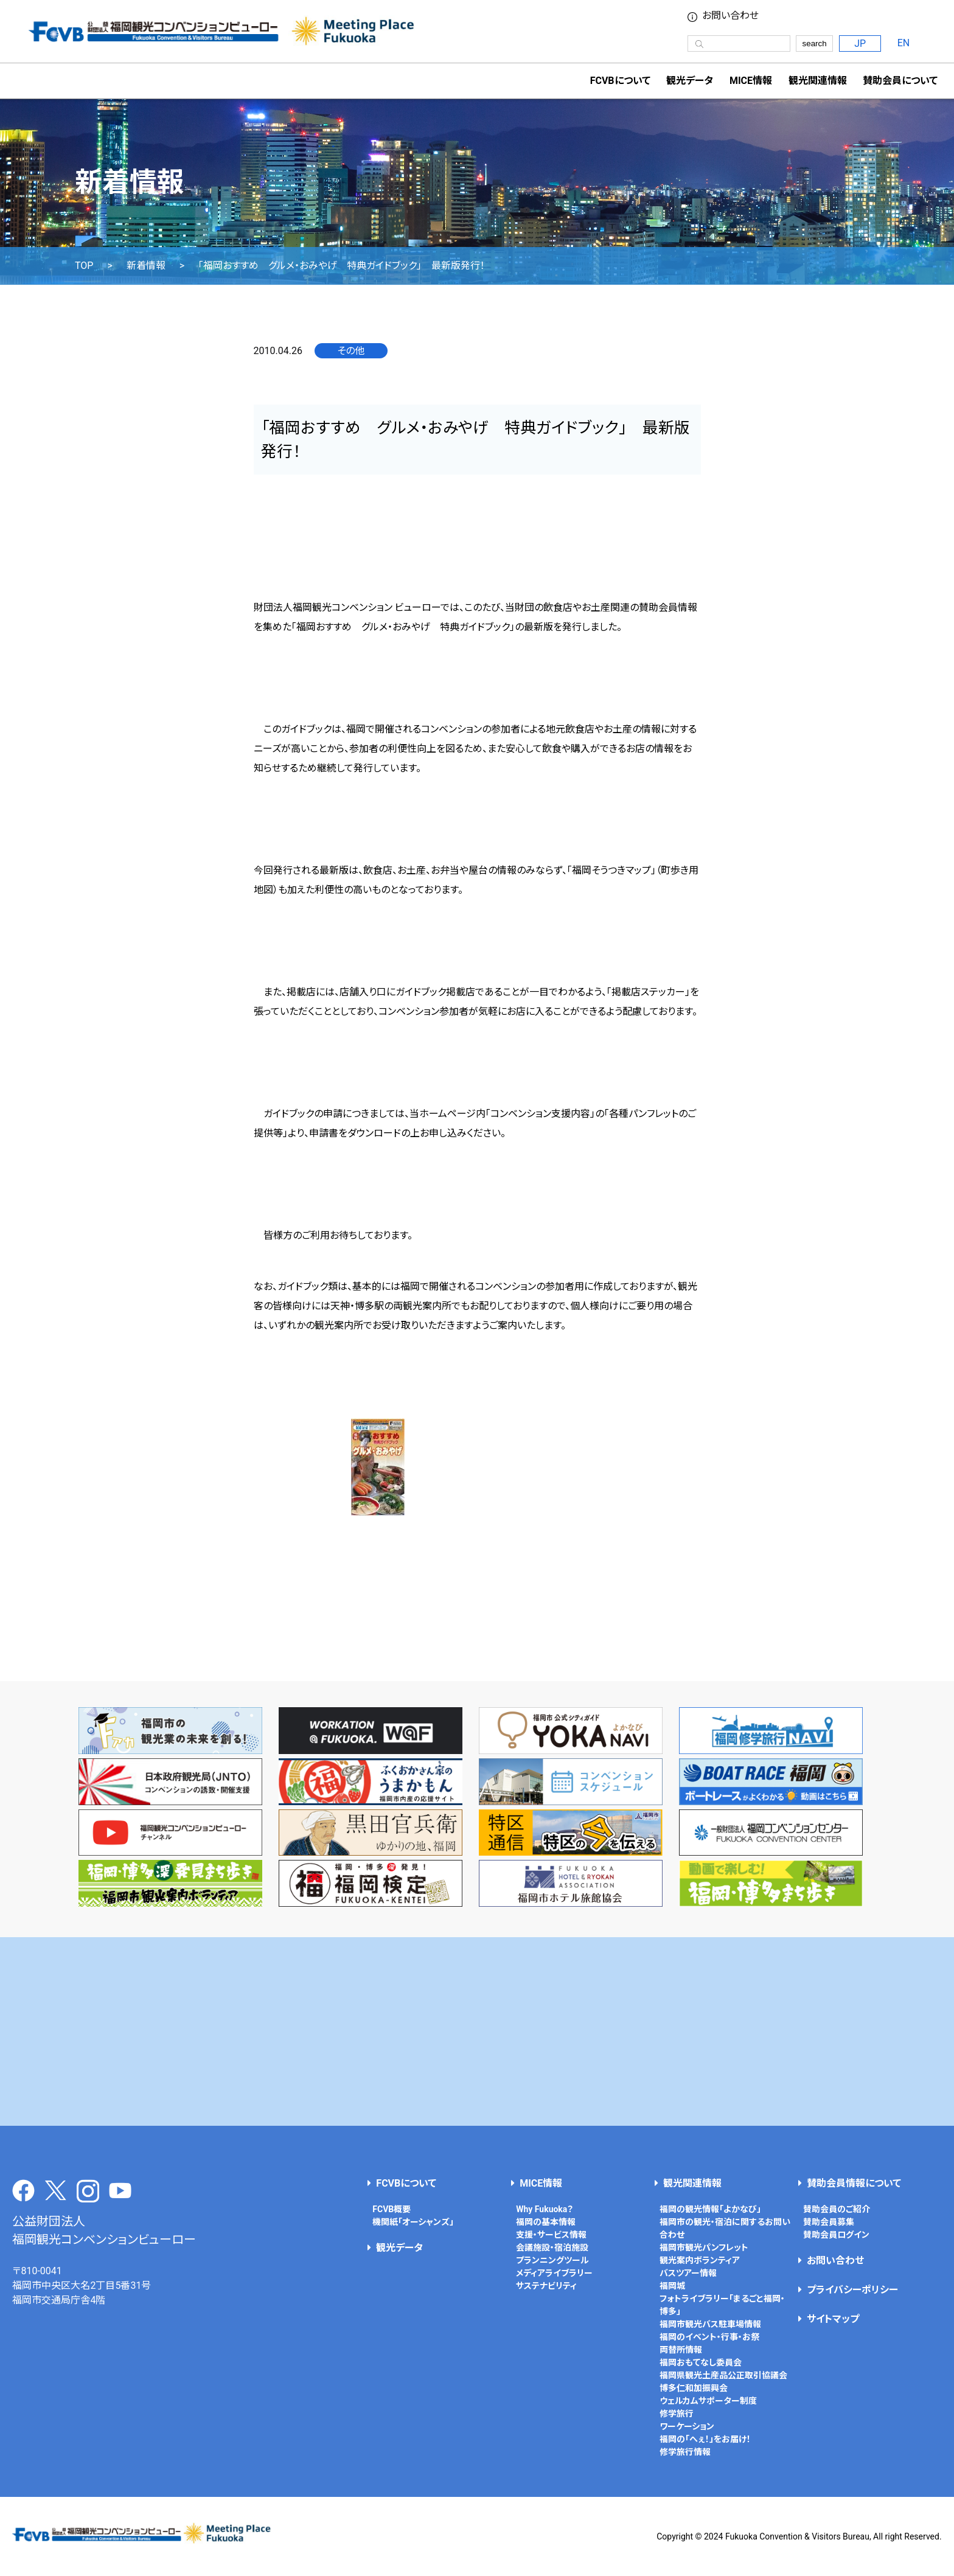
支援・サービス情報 (551, 2235)
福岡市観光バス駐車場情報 (710, 2324)
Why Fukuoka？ (544, 2209)
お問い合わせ (730, 16)
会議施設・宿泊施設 (552, 2247)
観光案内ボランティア (700, 2260)
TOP (84, 266)
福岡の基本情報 (546, 2222)
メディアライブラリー (554, 2273)
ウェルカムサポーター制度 (708, 2401)
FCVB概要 (391, 2209)
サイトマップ (833, 2319)
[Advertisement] (477, 2031)
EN (903, 43)
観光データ (689, 80)
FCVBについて (406, 2183)
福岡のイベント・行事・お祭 (709, 2337)
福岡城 (672, 2286)
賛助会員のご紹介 (836, 2209)
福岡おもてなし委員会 (701, 2362)
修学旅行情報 (685, 2452)
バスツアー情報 (688, 2273)
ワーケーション (687, 2426)
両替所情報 (681, 2350)
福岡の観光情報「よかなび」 (710, 2209)
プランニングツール (552, 2260)
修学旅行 (677, 2413)
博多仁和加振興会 (694, 2388)
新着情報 (146, 266)
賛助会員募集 (828, 2222)
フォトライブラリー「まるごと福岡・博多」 (722, 2305)
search (815, 43)
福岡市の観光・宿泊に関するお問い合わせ (725, 2228)
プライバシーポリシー (852, 2290)
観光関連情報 (692, 2183)
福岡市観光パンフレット (704, 2247)
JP (860, 43)
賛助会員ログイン (836, 2235)
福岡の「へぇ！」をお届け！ (705, 2439)
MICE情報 (750, 80)
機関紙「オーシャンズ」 (413, 2222)
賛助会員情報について (854, 2183)
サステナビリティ (546, 2286)
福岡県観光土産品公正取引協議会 (723, 2375)
